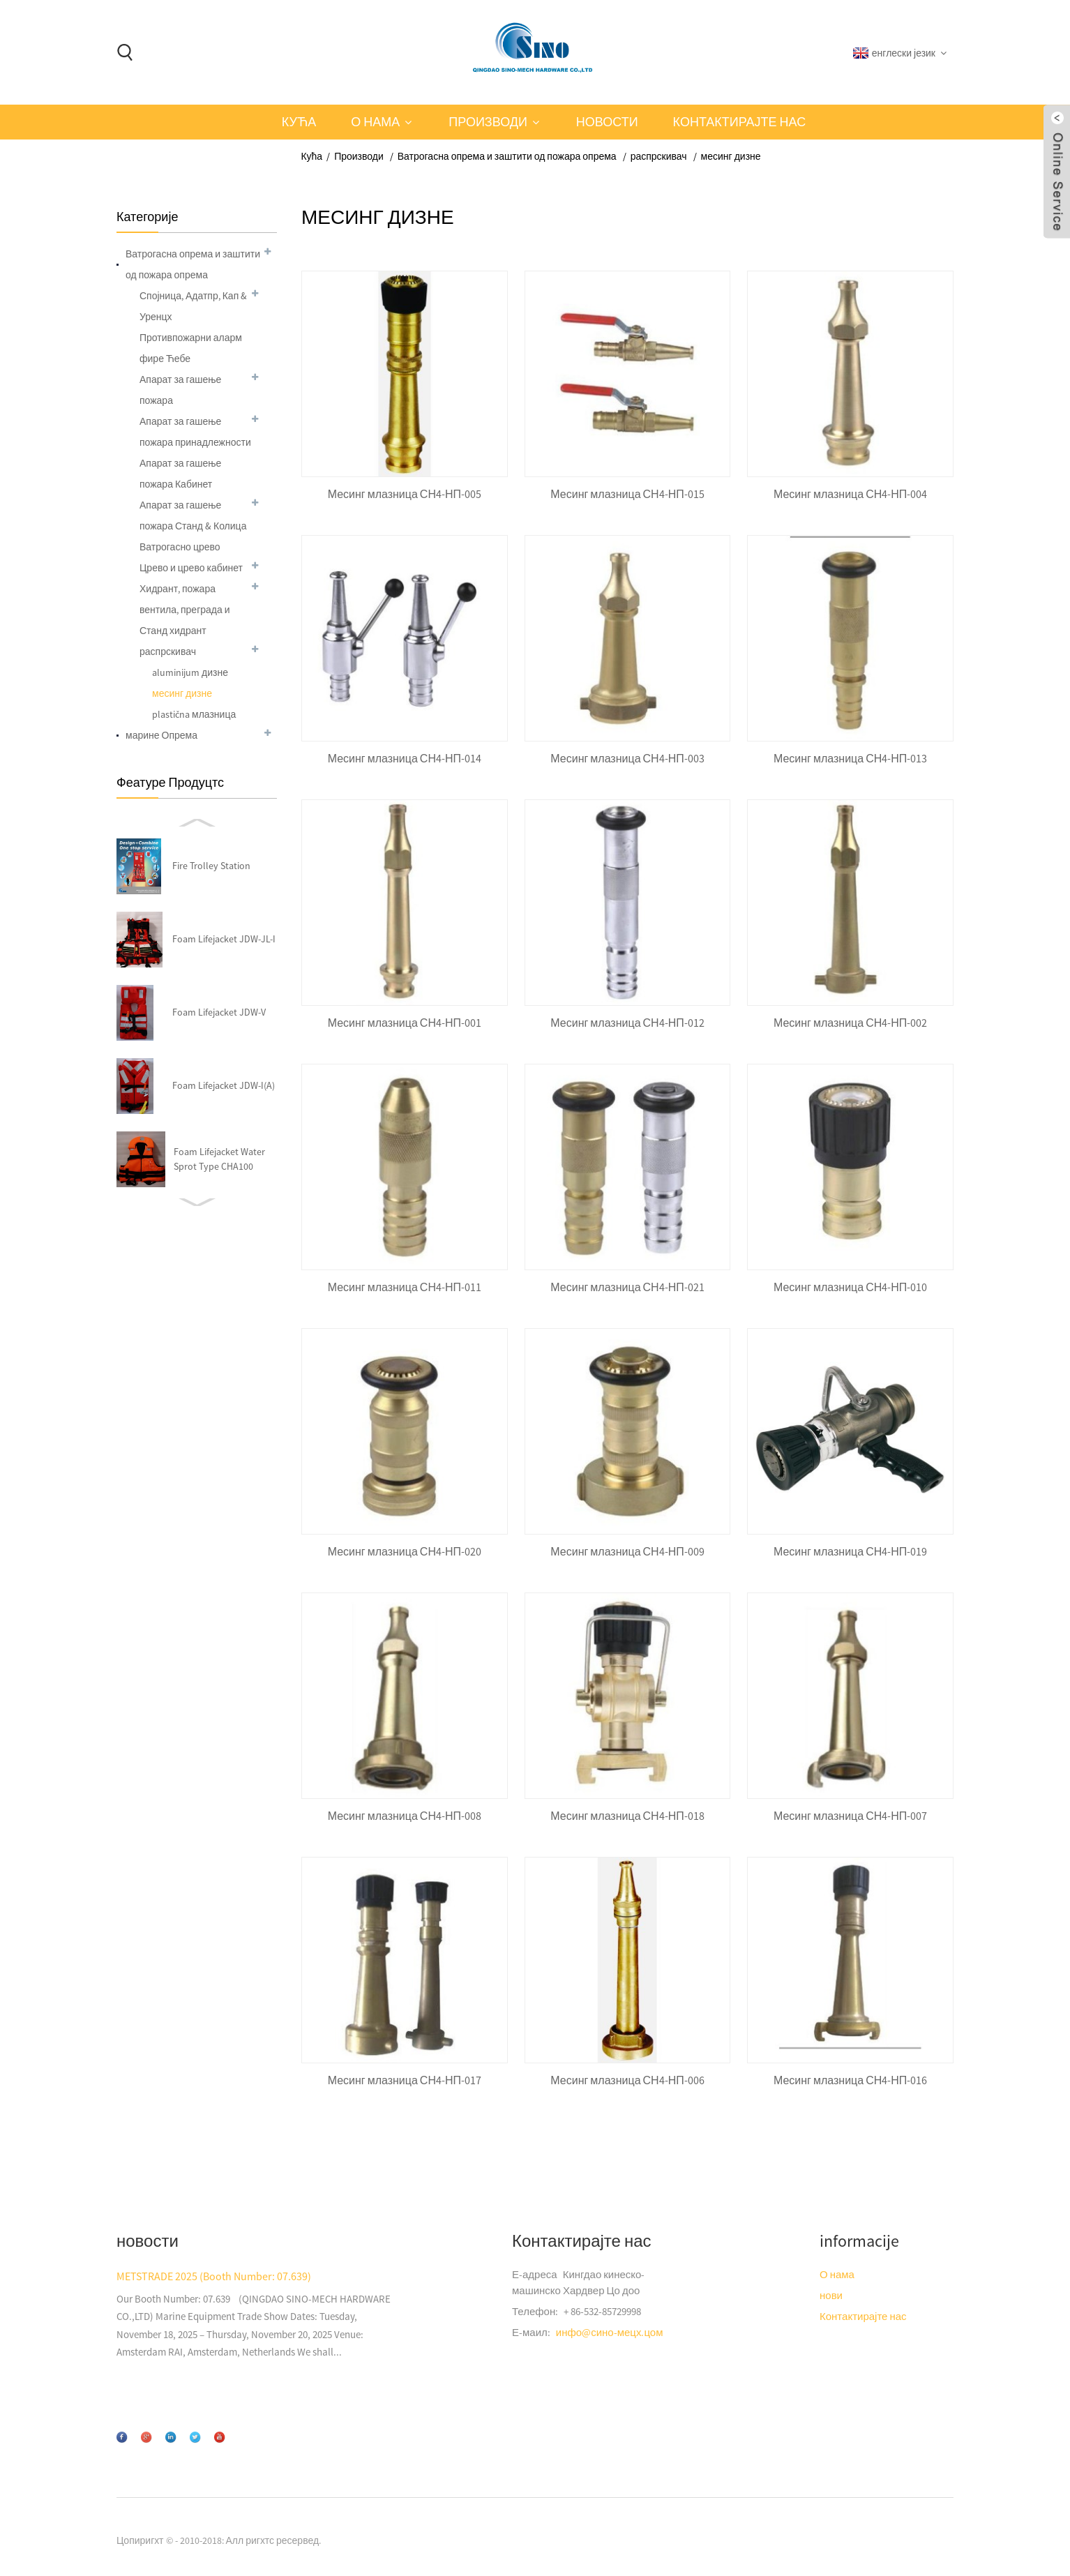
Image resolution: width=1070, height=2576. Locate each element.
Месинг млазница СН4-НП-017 (404, 2080)
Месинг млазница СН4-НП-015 (627, 494)
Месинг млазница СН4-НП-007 (850, 1816)
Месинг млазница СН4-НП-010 (850, 1287)
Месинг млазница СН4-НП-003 (627, 758)
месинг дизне (731, 156)
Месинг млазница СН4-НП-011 (404, 1287)
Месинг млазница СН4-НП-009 (627, 1551)
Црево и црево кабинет (191, 568)
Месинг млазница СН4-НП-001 (404, 1023)
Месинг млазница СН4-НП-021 (627, 1287)
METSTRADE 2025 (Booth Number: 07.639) (213, 2276)
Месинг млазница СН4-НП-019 (850, 1551)
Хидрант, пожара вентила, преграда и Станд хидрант (185, 609)
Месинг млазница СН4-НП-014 (404, 758)
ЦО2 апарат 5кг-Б (219, 1158)
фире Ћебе (165, 358)
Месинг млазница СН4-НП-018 (627, 1816)
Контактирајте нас (739, 122)
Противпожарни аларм (191, 337)
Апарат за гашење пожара (180, 390)
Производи (488, 122)
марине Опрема (161, 735)
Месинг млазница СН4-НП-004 (850, 494)
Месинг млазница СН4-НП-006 (627, 2080)
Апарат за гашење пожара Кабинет (180, 473)
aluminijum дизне (190, 672)
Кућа (299, 122)
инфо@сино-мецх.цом (609, 2332)
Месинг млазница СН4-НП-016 (850, 2080)
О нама (375, 122)
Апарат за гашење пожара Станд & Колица (193, 515)
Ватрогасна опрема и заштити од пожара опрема (507, 156)
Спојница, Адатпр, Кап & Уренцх (193, 306)
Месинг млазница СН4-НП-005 (404, 494)
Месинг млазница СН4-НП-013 (850, 758)
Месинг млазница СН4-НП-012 (627, 1023)
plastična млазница (194, 714)
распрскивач (659, 156)
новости (607, 122)
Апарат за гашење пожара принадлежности (195, 432)
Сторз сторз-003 (216, 1085)
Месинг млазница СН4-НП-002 (850, 1023)
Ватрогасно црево (180, 547)
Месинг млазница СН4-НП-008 (404, 1816)
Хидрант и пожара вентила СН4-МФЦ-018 (221, 1012)
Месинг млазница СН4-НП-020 (404, 1551)
